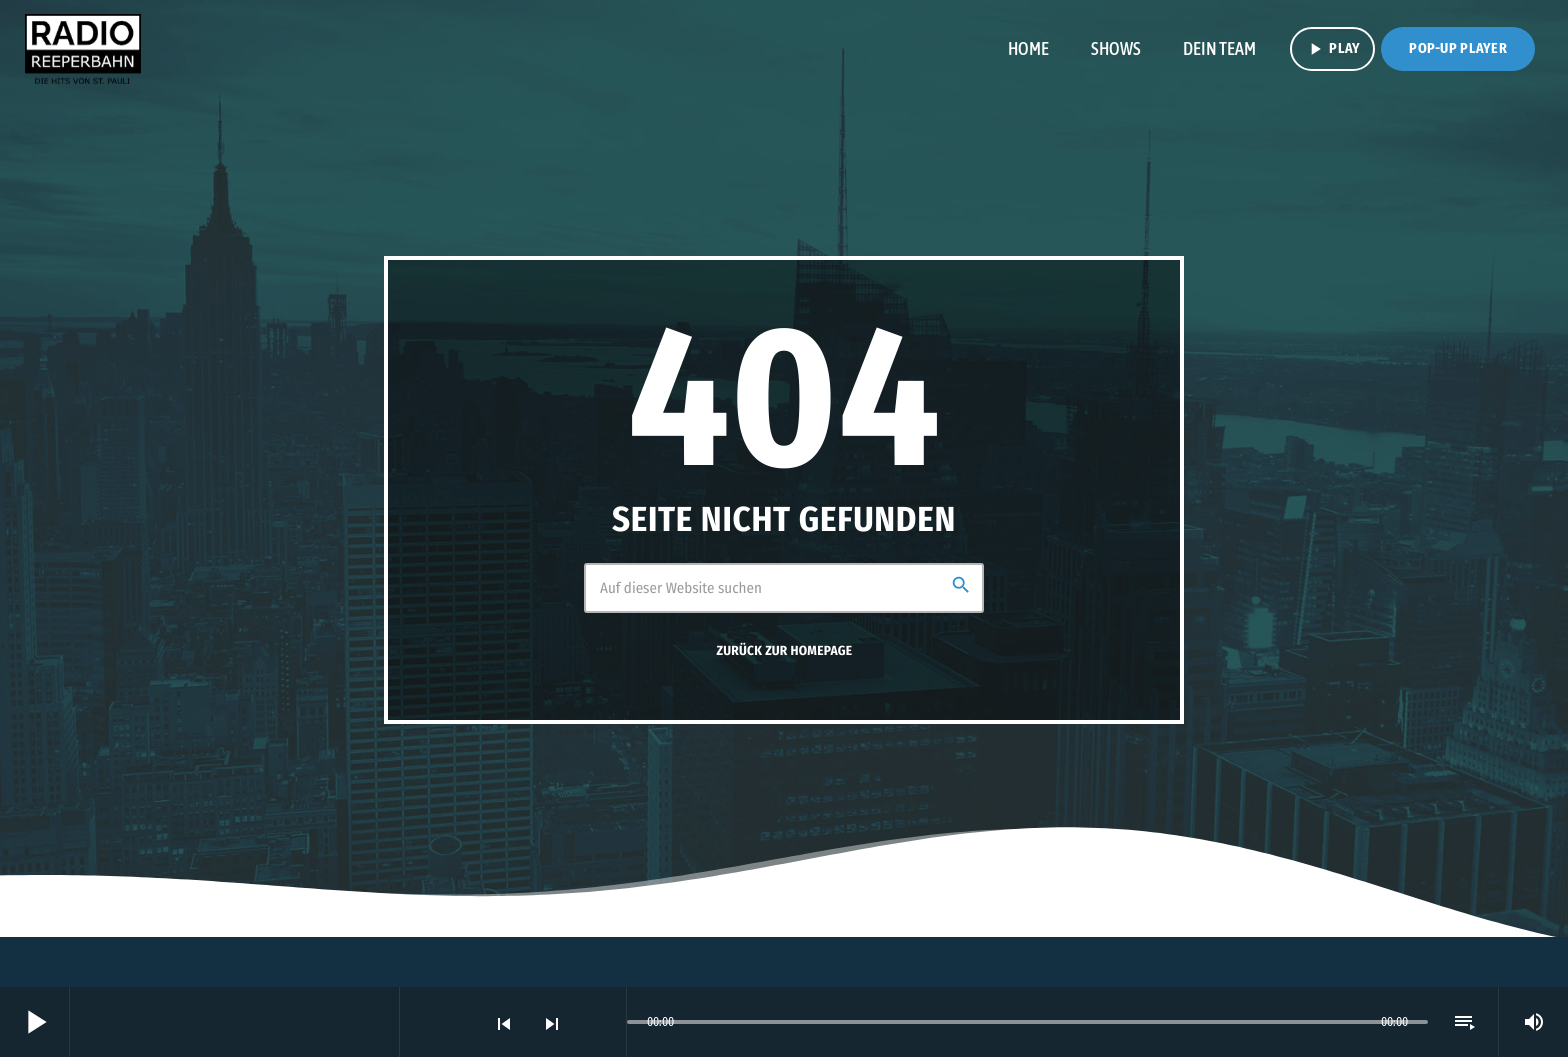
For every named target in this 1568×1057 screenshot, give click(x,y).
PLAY (1332, 49)
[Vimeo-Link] (83, 49)
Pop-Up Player (1458, 48)
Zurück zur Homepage (785, 651)
